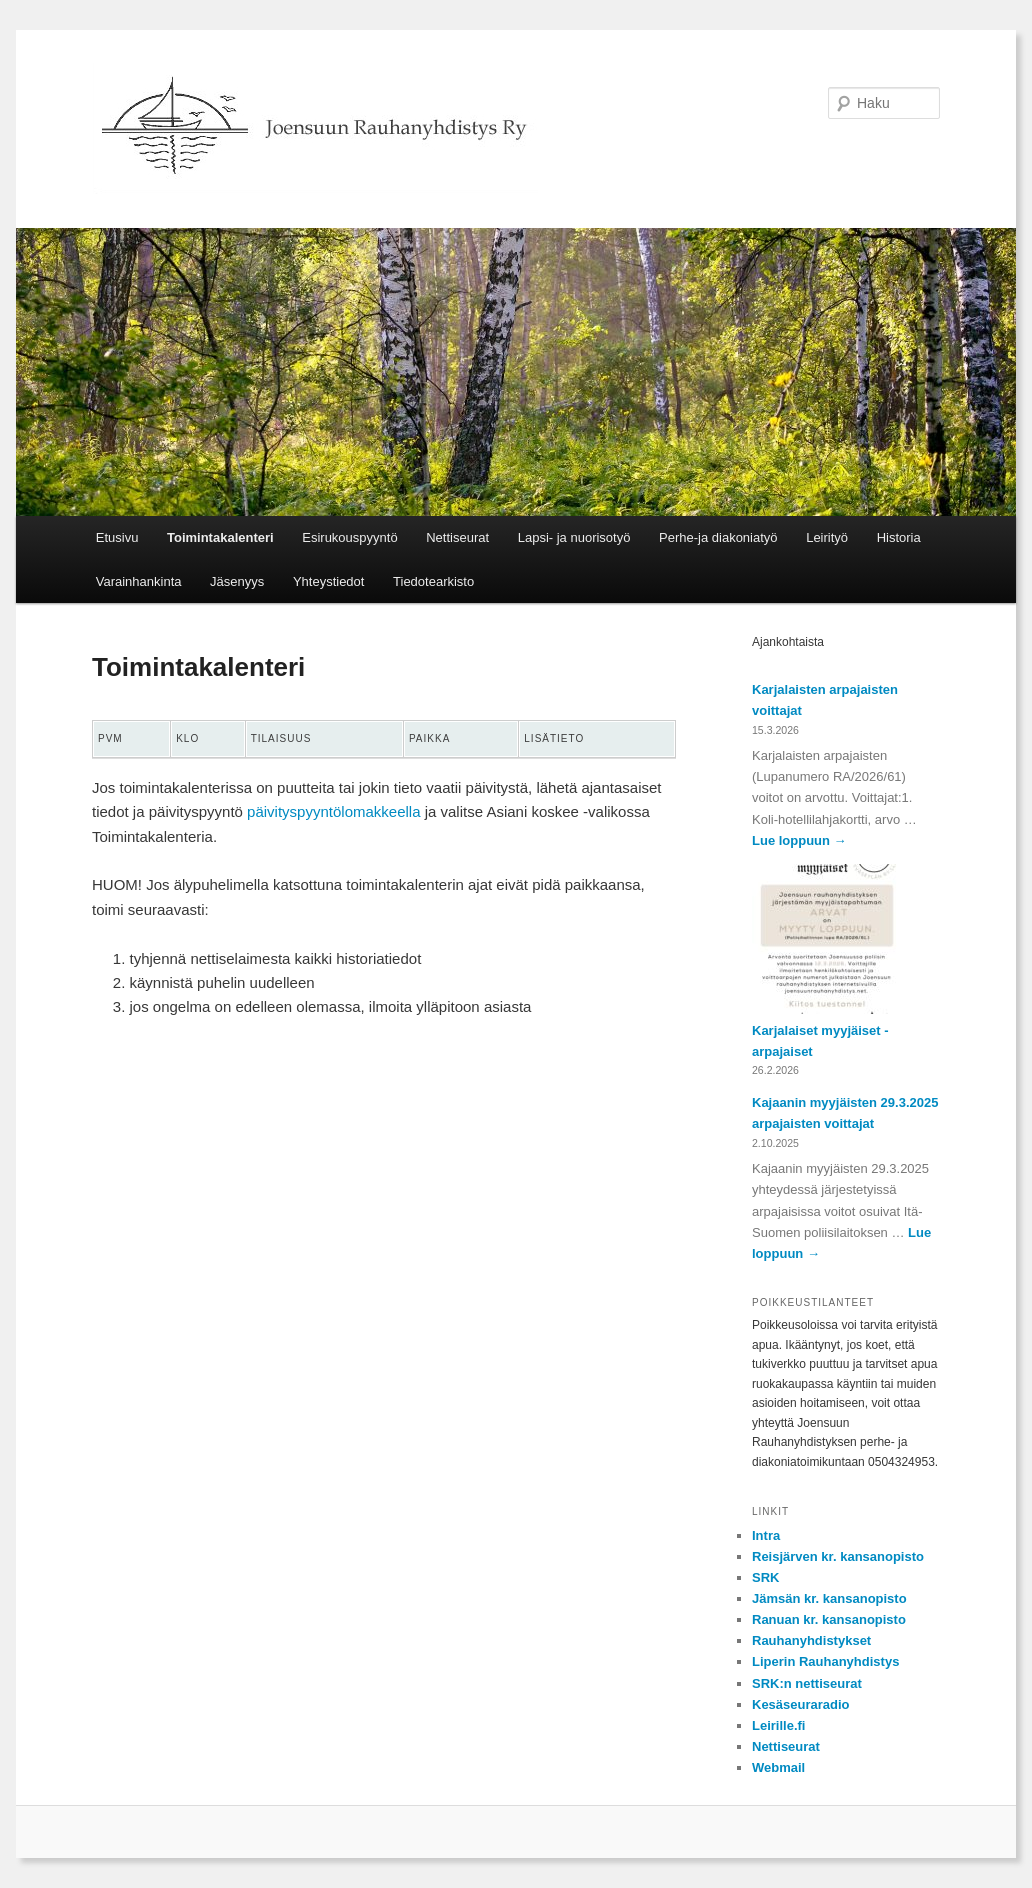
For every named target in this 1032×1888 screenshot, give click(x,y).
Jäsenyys (237, 581)
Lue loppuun (799, 840)
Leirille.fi (778, 1725)
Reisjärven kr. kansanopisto (838, 1556)
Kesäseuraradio (801, 1704)
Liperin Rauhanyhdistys (825, 1661)
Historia (899, 537)
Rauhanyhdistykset (811, 1640)
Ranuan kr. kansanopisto (829, 1619)
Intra (766, 1535)
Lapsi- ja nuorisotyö (574, 537)
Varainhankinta (139, 581)
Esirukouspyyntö (349, 537)
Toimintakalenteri (220, 537)
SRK (765, 1577)
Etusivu (117, 537)
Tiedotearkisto (433, 581)
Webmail (778, 1767)
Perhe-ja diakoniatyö (718, 537)
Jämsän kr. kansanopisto (829, 1598)
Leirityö (827, 537)
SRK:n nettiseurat (807, 1683)
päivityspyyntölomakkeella (333, 811)
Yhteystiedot (329, 581)
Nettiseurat (457, 537)
